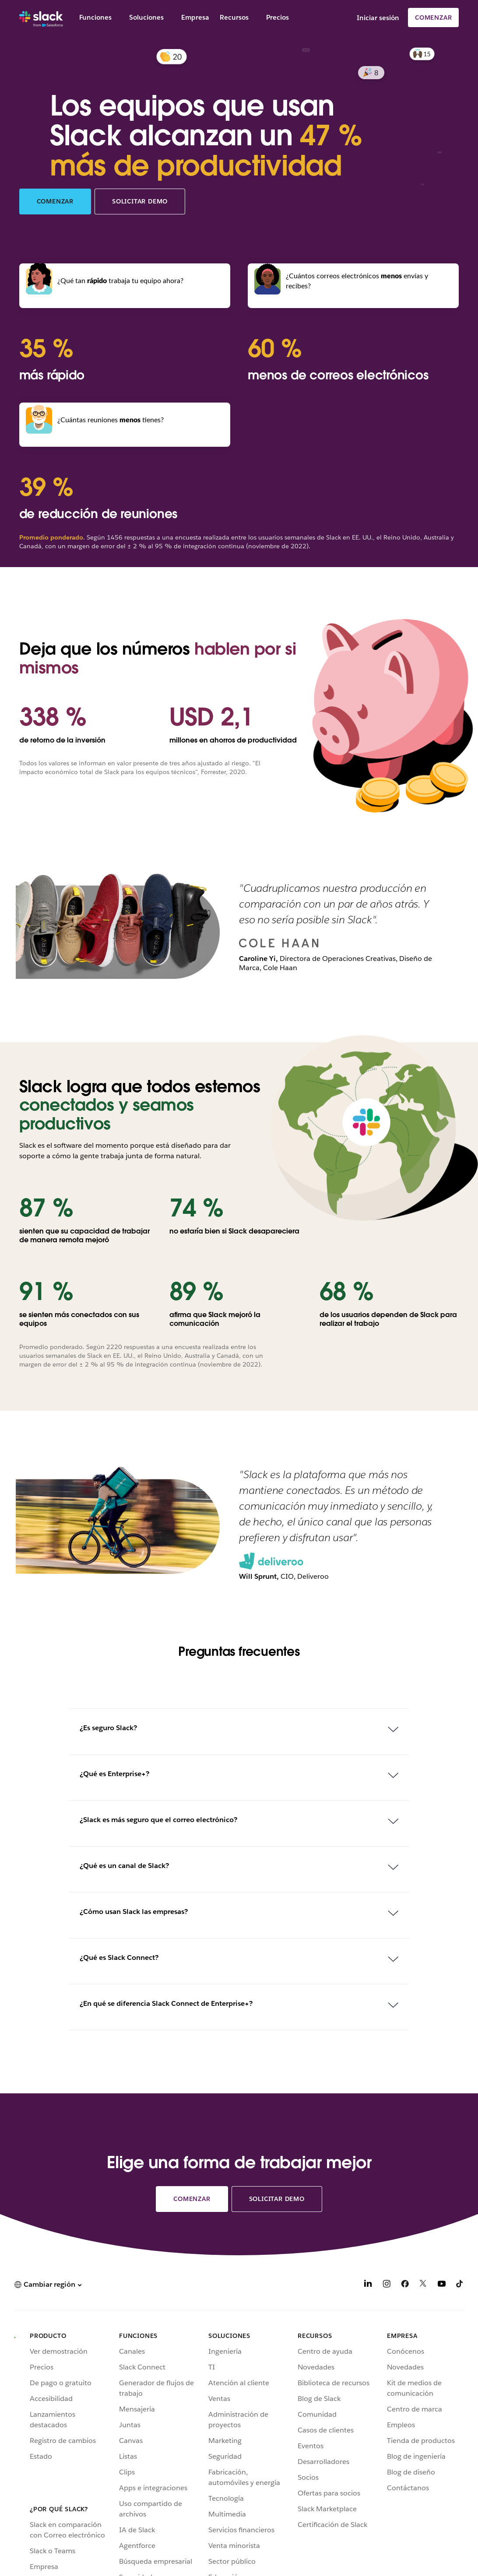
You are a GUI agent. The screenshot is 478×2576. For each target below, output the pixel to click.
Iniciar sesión (378, 18)
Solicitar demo (140, 201)
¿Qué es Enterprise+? (114, 1773)
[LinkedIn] (368, 2285)
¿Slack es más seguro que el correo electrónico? (158, 1819)
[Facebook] (405, 2285)
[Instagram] (386, 2285)
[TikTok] (460, 2285)
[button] (47, 2284)
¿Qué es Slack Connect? (119, 1957)
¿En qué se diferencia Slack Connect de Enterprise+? (166, 2003)
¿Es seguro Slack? (108, 1727)
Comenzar (433, 17)
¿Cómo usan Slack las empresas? (134, 1911)
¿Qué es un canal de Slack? (124, 1865)
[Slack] (41, 17)
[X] (423, 2285)
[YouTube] (442, 2285)
